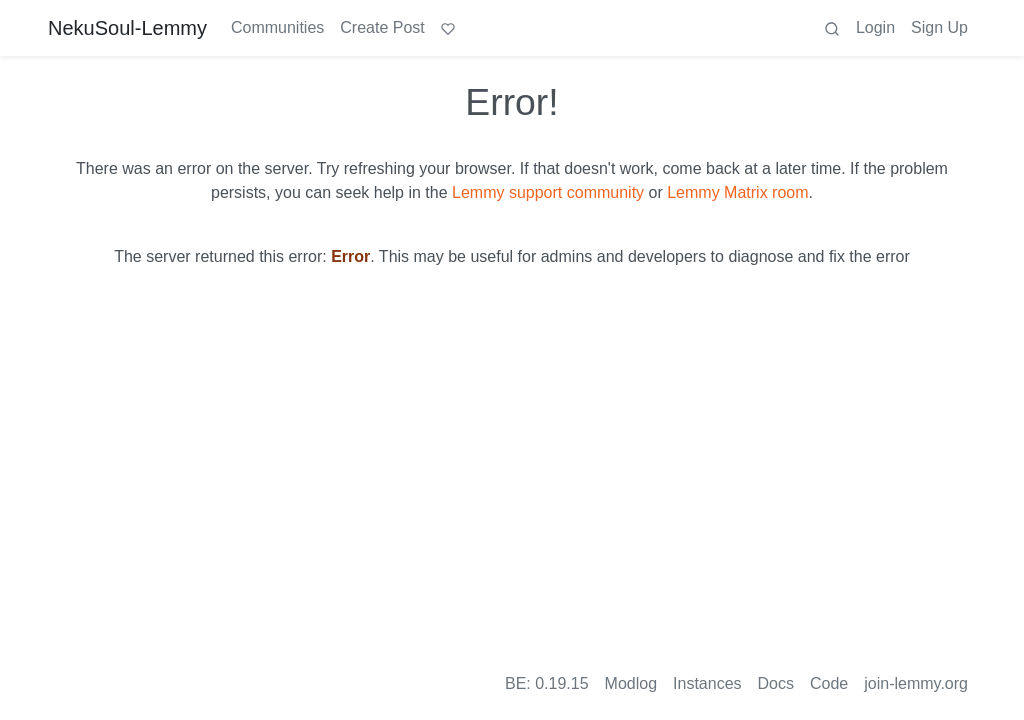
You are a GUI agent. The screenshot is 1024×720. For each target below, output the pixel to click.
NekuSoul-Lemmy (127, 28)
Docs (776, 683)
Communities (277, 27)
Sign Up (939, 27)
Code (829, 683)
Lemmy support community (548, 192)
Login (875, 27)
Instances (707, 683)
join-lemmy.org (916, 683)
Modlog (631, 683)
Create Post (382, 27)
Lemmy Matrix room (737, 192)
